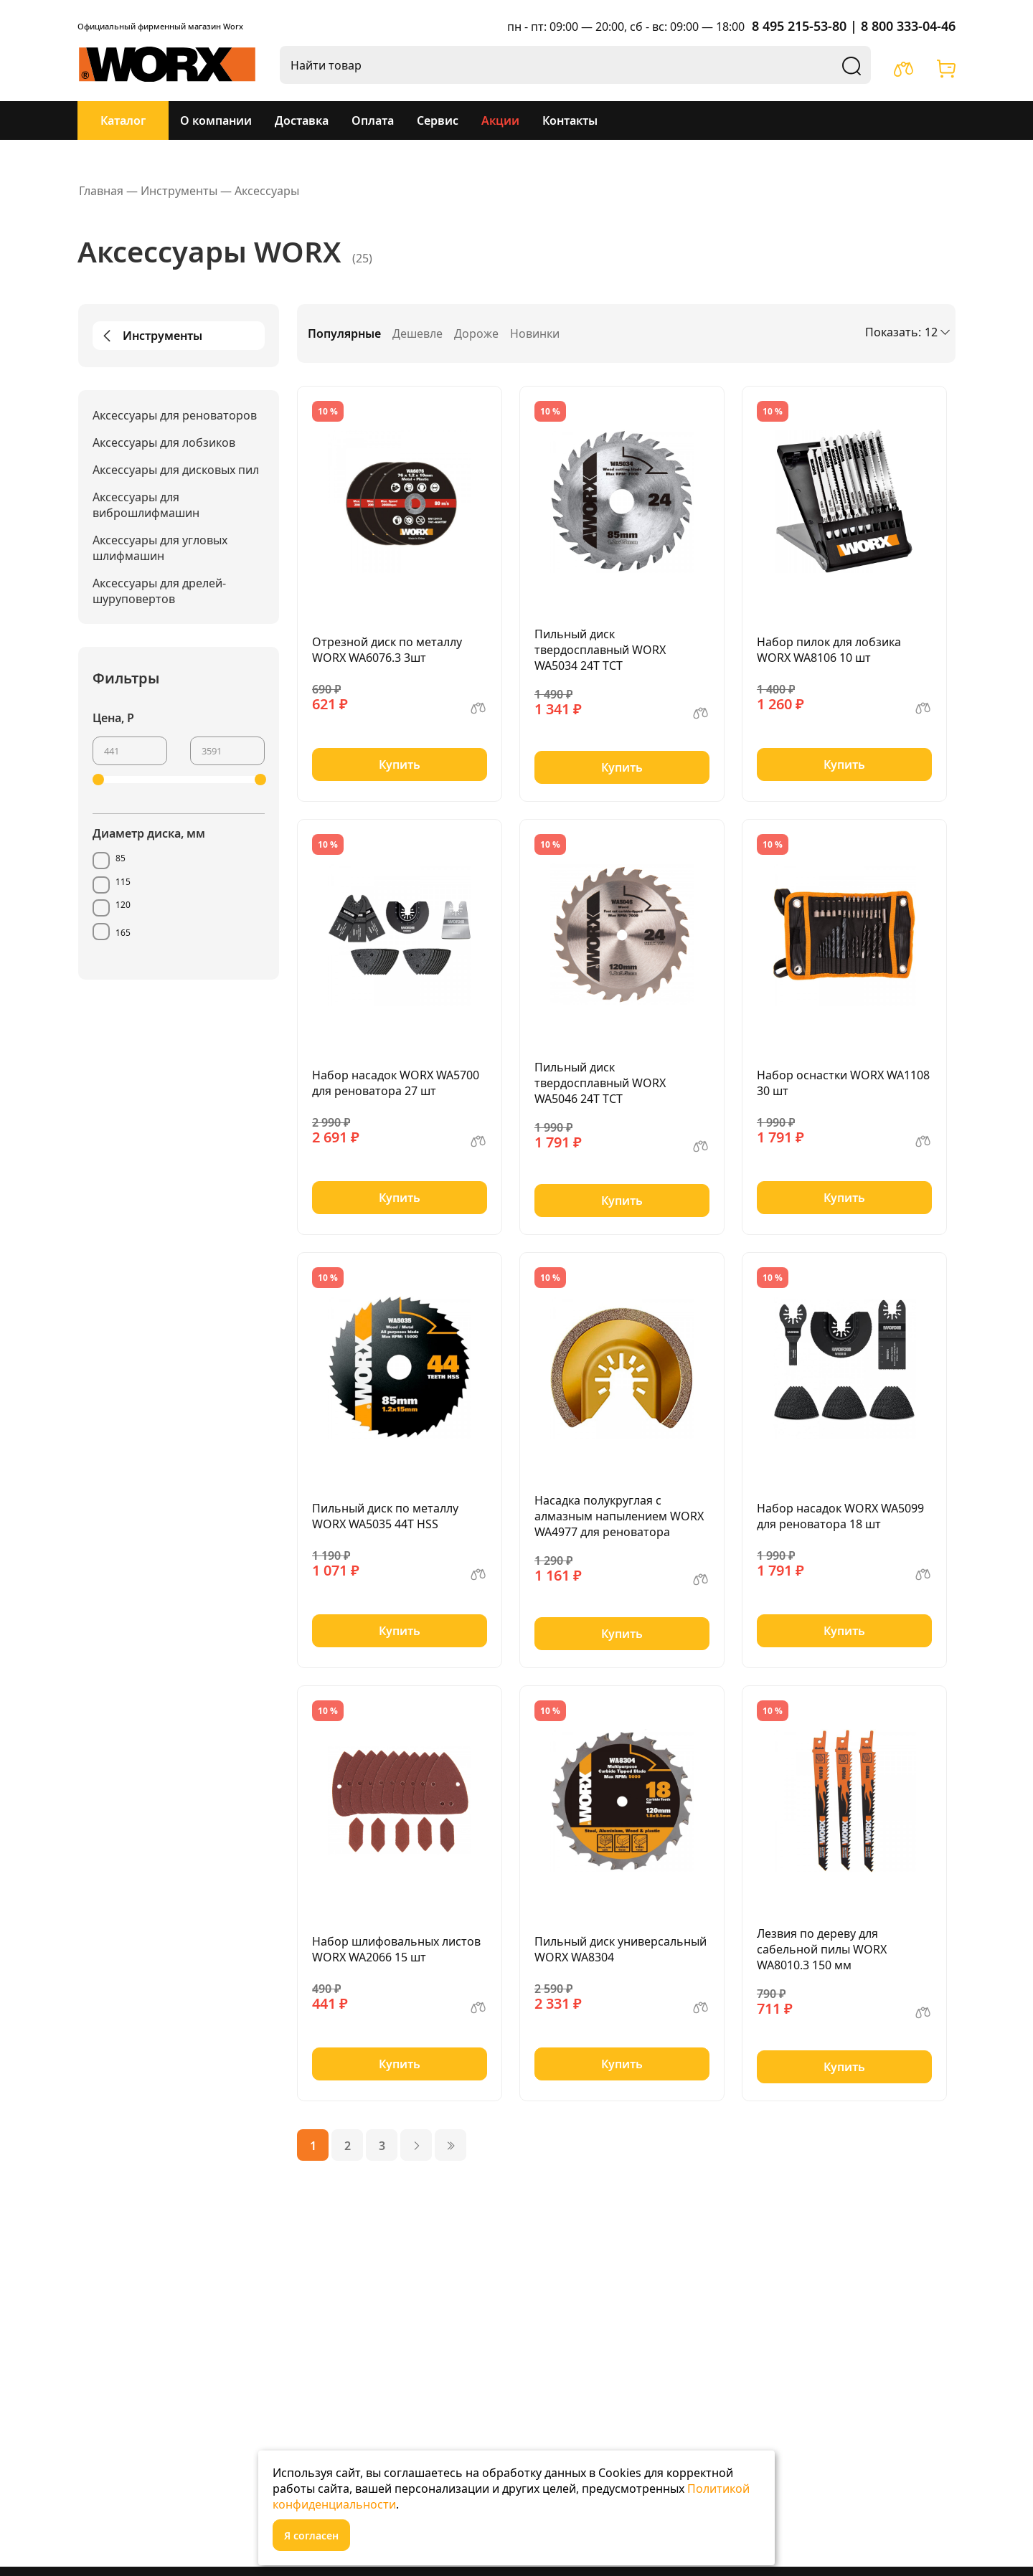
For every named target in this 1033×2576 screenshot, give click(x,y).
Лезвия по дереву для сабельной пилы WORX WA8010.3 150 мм (822, 1949)
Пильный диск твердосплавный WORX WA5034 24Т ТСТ (600, 649)
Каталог (123, 120)
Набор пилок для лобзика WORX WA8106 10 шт (829, 650)
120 (123, 905)
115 (123, 882)
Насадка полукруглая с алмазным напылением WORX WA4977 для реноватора (619, 1516)
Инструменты (150, 335)
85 (120, 858)
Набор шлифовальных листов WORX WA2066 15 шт (396, 1949)
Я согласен (311, 2535)
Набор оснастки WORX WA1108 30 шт (843, 1083)
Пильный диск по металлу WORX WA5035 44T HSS (385, 1516)
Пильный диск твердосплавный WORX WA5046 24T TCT (600, 1083)
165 (123, 933)
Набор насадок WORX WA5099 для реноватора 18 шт (840, 1516)
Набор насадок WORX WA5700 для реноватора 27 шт (395, 1083)
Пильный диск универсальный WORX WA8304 (620, 1949)
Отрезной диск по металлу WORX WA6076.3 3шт (387, 650)
